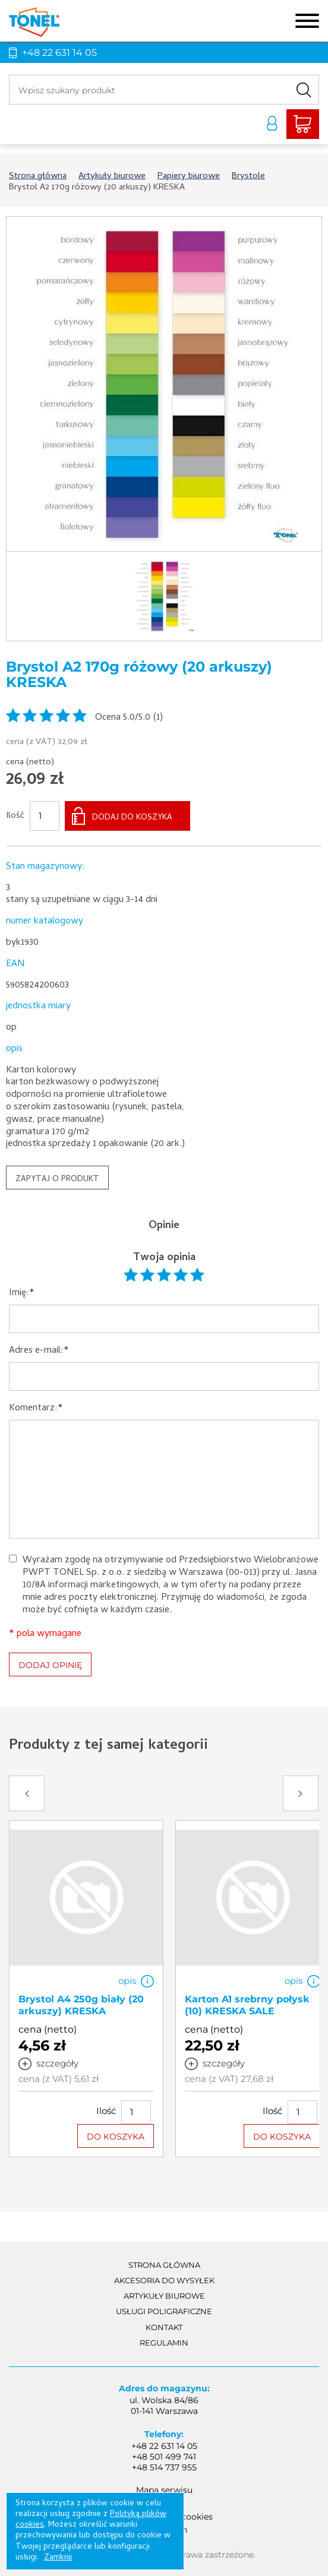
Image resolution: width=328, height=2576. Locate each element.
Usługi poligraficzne (164, 2311)
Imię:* (21, 1293)
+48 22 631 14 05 (59, 52)
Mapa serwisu (164, 2490)
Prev (27, 1793)
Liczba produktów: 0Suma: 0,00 (302, 124)
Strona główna (164, 2265)
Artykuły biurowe (164, 2295)
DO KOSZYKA (115, 2136)
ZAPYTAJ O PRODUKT (57, 1179)
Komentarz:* (36, 1409)
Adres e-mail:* (39, 1351)
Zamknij (58, 2558)
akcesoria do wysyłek (164, 2280)
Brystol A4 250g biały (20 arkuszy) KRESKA (81, 2005)
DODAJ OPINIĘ (50, 1665)
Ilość (15, 816)
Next (300, 1793)
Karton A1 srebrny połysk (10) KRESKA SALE (247, 2005)
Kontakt (164, 2327)
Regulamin (164, 2342)
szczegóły (57, 2063)
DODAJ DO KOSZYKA (132, 818)
